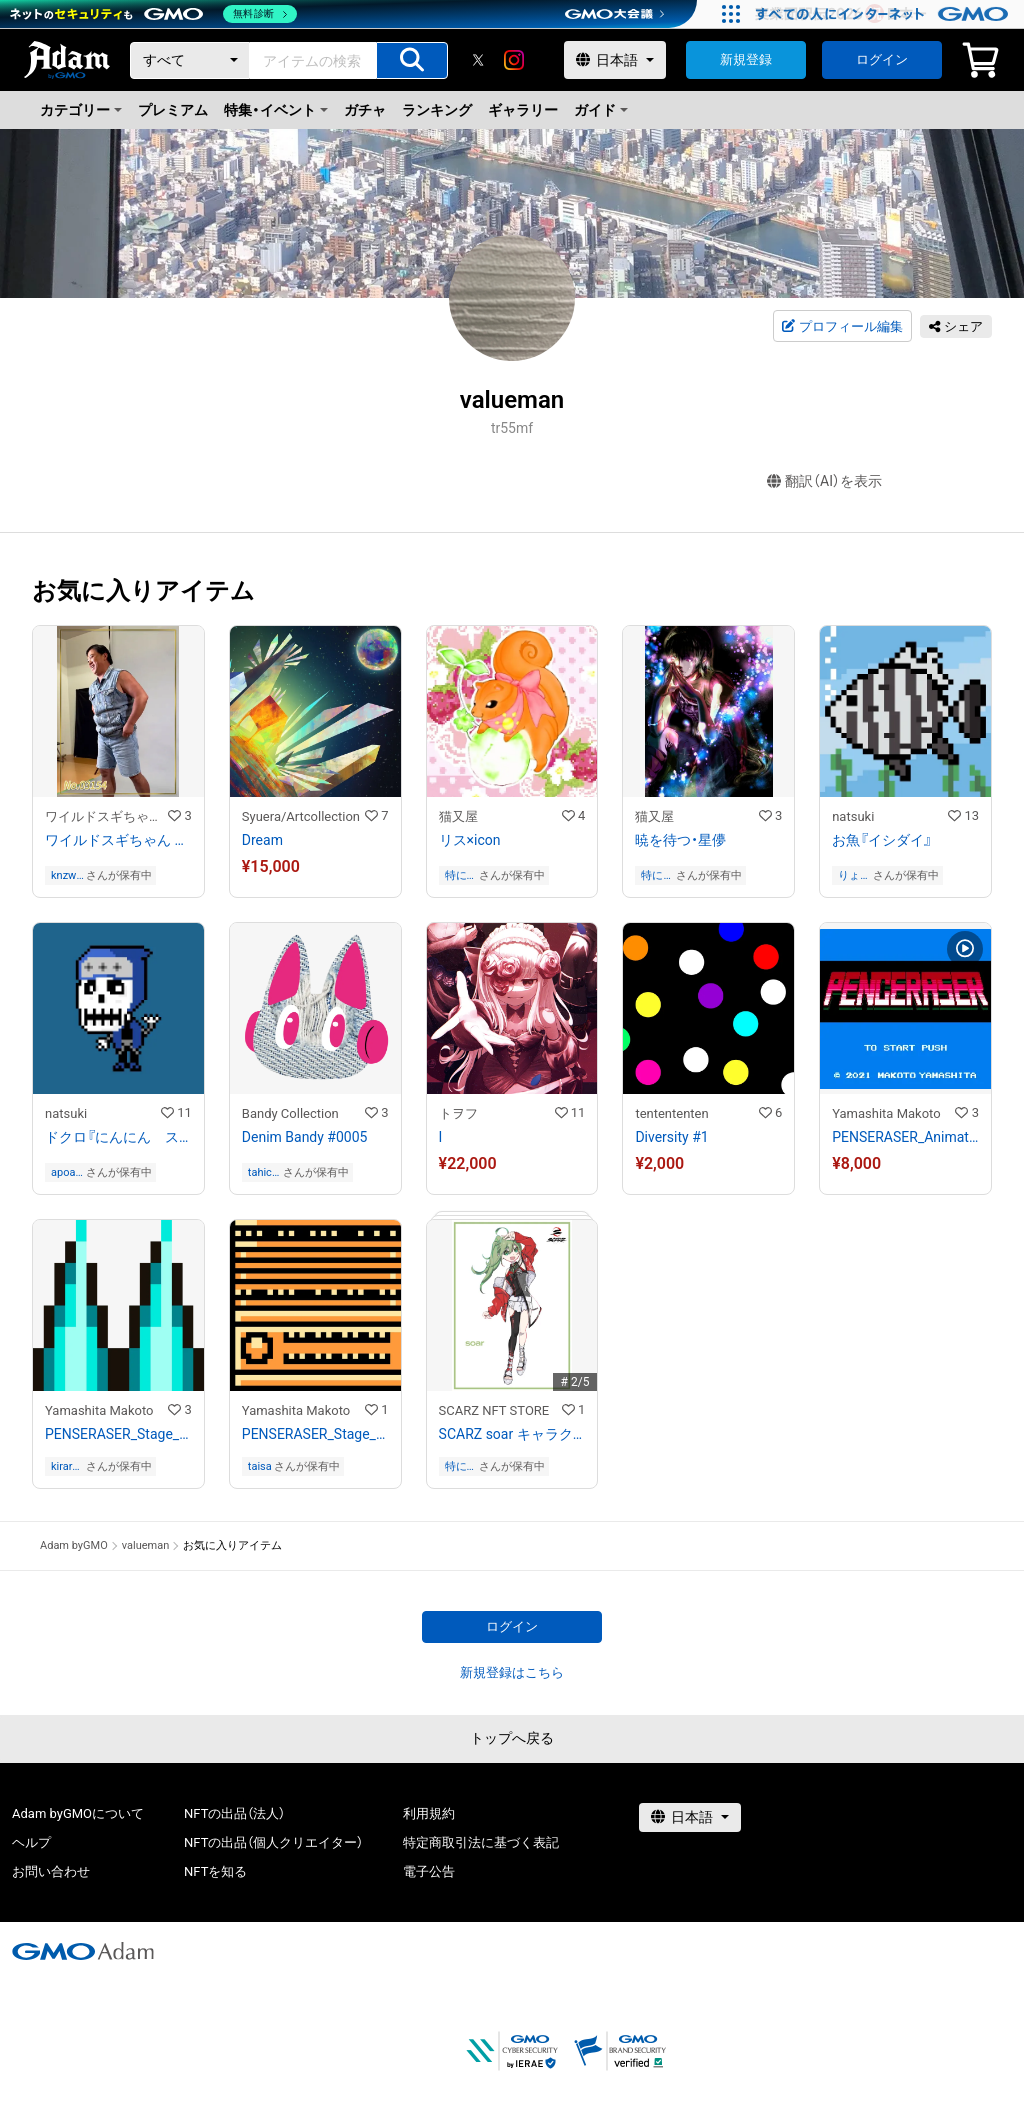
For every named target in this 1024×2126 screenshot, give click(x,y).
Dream (262, 840)
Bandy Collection (290, 1113)
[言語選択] (615, 60)
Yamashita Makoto (886, 1113)
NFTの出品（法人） (234, 1813)
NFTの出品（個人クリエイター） (273, 1842)
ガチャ (365, 110)
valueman (146, 1545)
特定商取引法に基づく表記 (481, 1842)
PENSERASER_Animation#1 (905, 1137)
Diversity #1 (671, 1137)
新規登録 (746, 59)
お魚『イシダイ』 (882, 840)
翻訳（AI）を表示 (824, 481)
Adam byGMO (74, 1545)
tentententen (671, 1113)
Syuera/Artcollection (301, 816)
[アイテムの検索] (412, 60)
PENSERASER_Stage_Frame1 (118, 1434)
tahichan (263, 1172)
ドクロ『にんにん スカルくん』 (118, 1137)
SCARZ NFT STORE (494, 1410)
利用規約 (429, 1813)
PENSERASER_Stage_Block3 (315, 1434)
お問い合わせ (51, 1871)
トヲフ (458, 1113)
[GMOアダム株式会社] (83, 1951)
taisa (260, 1466)
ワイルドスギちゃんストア (106, 816)
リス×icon (470, 840)
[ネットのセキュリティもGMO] (153, 14)
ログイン (882, 59)
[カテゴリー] (190, 60)
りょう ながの (850, 875)
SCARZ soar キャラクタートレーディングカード (512, 1434)
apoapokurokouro (66, 1172)
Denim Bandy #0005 (305, 1137)
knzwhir (66, 875)
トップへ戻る (512, 1738)
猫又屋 (458, 816)
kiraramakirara (65, 1466)
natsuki (853, 816)
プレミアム (173, 110)
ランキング (437, 110)
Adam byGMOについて (78, 1813)
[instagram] (514, 60)
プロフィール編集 (842, 327)
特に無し (456, 875)
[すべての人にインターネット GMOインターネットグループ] (884, 14)
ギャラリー (523, 110)
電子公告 (429, 1871)
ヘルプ (31, 1842)
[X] (478, 60)
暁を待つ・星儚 (680, 840)
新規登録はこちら (512, 1672)
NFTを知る (215, 1871)
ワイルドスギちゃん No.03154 (118, 840)
